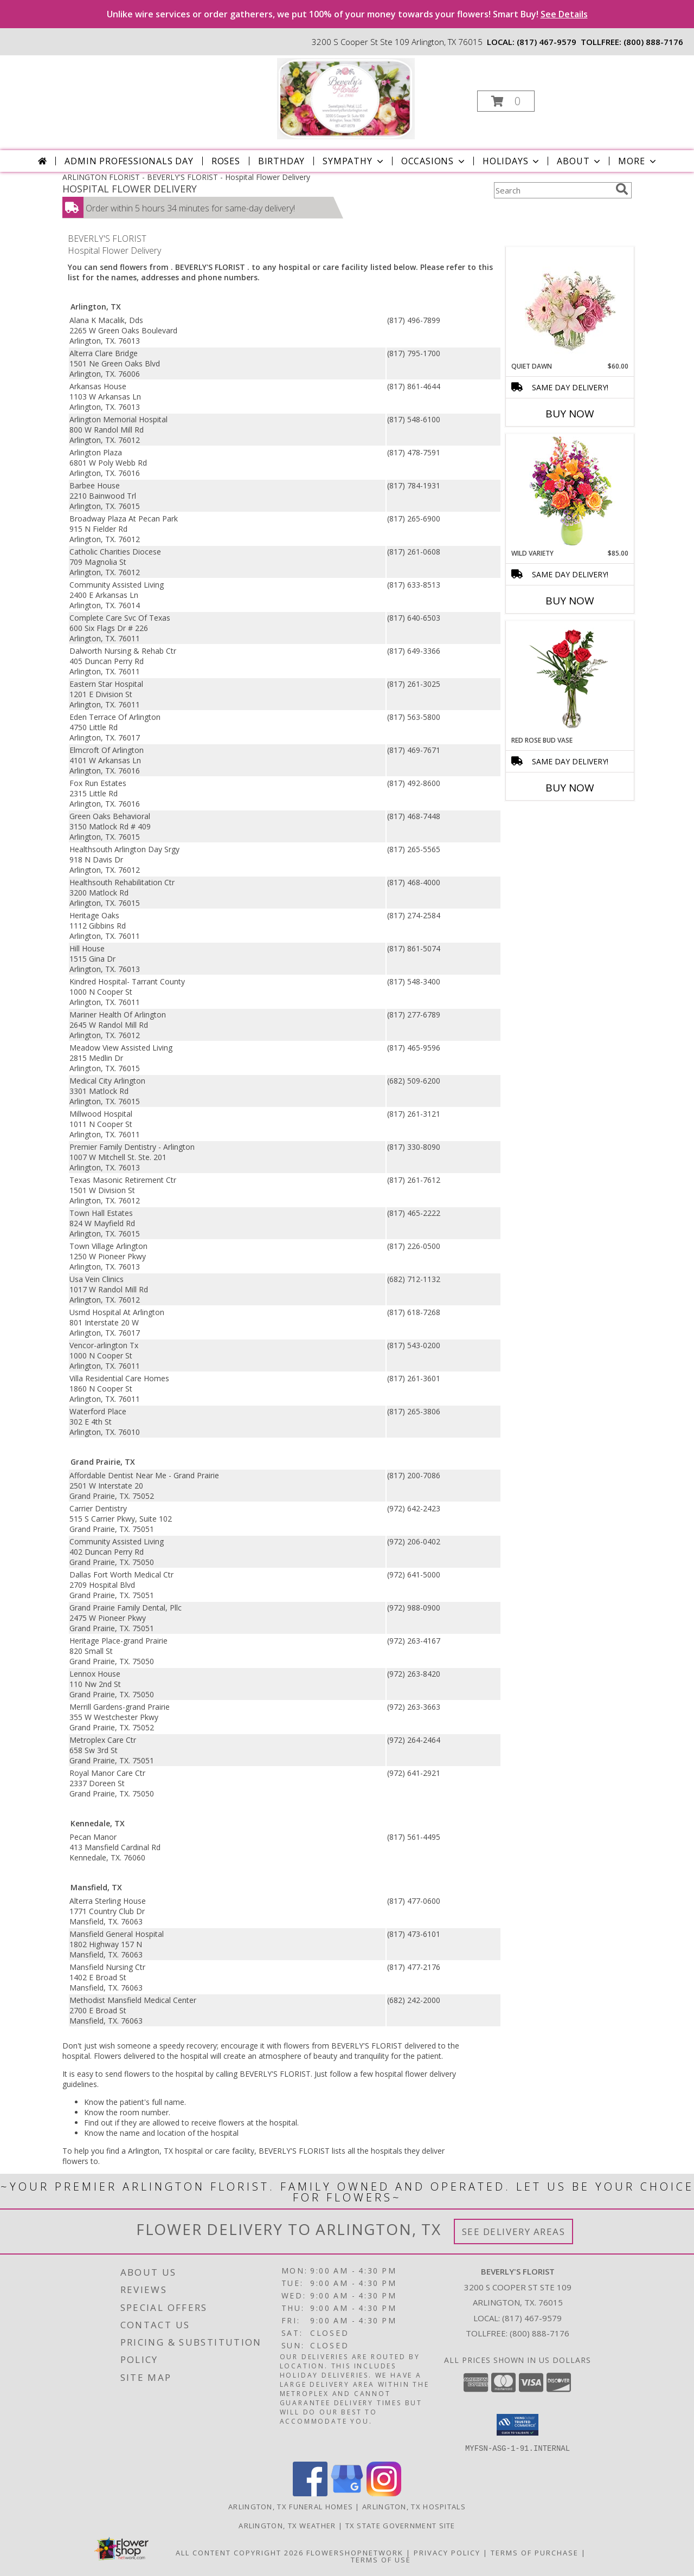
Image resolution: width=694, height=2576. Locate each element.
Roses (225, 161)
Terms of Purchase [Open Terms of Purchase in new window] (535, 2552)
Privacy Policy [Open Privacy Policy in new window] (447, 2552)
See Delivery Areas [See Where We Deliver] (514, 2231)
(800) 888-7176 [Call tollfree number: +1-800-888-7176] (653, 41)
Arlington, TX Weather (287, 2525)
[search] (622, 189)
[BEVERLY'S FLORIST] (345, 98)
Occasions (434, 161)
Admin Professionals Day (129, 161)
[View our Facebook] (310, 2493)
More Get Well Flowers (554, 239)
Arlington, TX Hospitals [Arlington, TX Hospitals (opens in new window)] (414, 2506)
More (638, 161)
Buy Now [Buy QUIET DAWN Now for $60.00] (569, 414)
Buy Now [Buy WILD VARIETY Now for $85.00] (569, 601)
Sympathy (354, 161)
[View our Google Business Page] (347, 2493)
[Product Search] (552, 190)
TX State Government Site (400, 2525)
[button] (506, 101)
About (579, 161)
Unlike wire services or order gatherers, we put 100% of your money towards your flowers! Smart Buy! (347, 14)
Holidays (512, 161)
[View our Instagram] (384, 2493)
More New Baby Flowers (553, 818)
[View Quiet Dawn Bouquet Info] (570, 304)
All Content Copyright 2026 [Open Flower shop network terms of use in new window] (240, 2552)
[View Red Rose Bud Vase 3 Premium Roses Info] (570, 678)
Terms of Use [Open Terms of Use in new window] (381, 2559)
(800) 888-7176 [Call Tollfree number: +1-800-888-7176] (539, 2333)
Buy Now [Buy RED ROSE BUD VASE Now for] (569, 788)
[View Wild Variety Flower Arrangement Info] (570, 491)
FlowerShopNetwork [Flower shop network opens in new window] (354, 2552)
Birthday (281, 161)
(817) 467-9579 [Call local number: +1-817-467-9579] (546, 41)
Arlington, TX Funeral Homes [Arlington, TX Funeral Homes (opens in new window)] (290, 2506)
